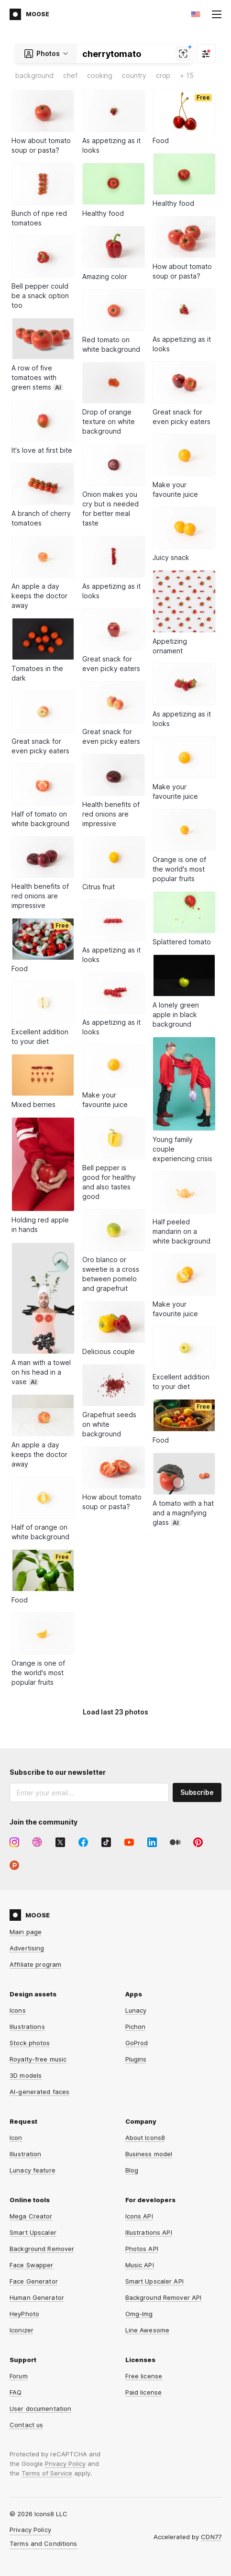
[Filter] (206, 53)
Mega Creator (31, 2216)
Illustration (26, 2154)
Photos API (141, 2248)
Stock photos (30, 2043)
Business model (149, 2154)
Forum (19, 2376)
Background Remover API (163, 2297)
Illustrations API (148, 2232)
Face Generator (34, 2281)
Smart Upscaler (33, 2232)
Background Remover (42, 2248)
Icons (18, 2010)
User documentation (40, 2408)
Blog (132, 2170)
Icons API (139, 2216)
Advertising (27, 1948)
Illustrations (27, 2026)
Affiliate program (35, 1964)
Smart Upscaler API (154, 2281)
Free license (144, 2376)
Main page (26, 1932)
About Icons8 (145, 2137)
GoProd (136, 2043)
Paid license (143, 2392)
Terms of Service (47, 2473)
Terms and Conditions (43, 2543)
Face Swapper (32, 2265)
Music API (139, 2265)
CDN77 (211, 2537)
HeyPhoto (24, 2314)
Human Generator (37, 2297)
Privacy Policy (65, 2463)
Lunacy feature (32, 2170)
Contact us (26, 2425)
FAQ (16, 2392)
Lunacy (136, 2010)
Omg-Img (139, 2314)
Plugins (136, 2059)
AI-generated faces (39, 2091)
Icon (16, 2137)
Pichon (135, 2026)
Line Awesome (147, 2330)
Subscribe (197, 1792)
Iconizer (21, 2330)
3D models (26, 2075)
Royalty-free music (38, 2059)
